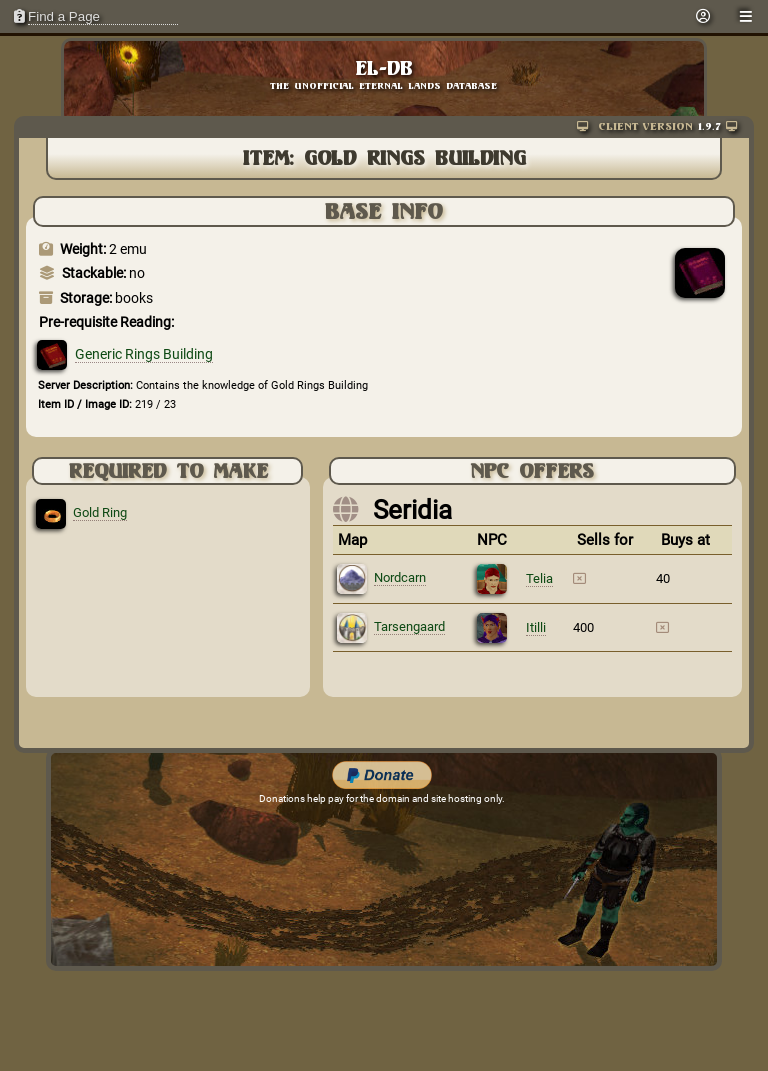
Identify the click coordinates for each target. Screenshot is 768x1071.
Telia (539, 578)
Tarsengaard (409, 626)
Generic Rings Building (144, 354)
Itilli (536, 627)
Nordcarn (400, 577)
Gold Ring (100, 512)
